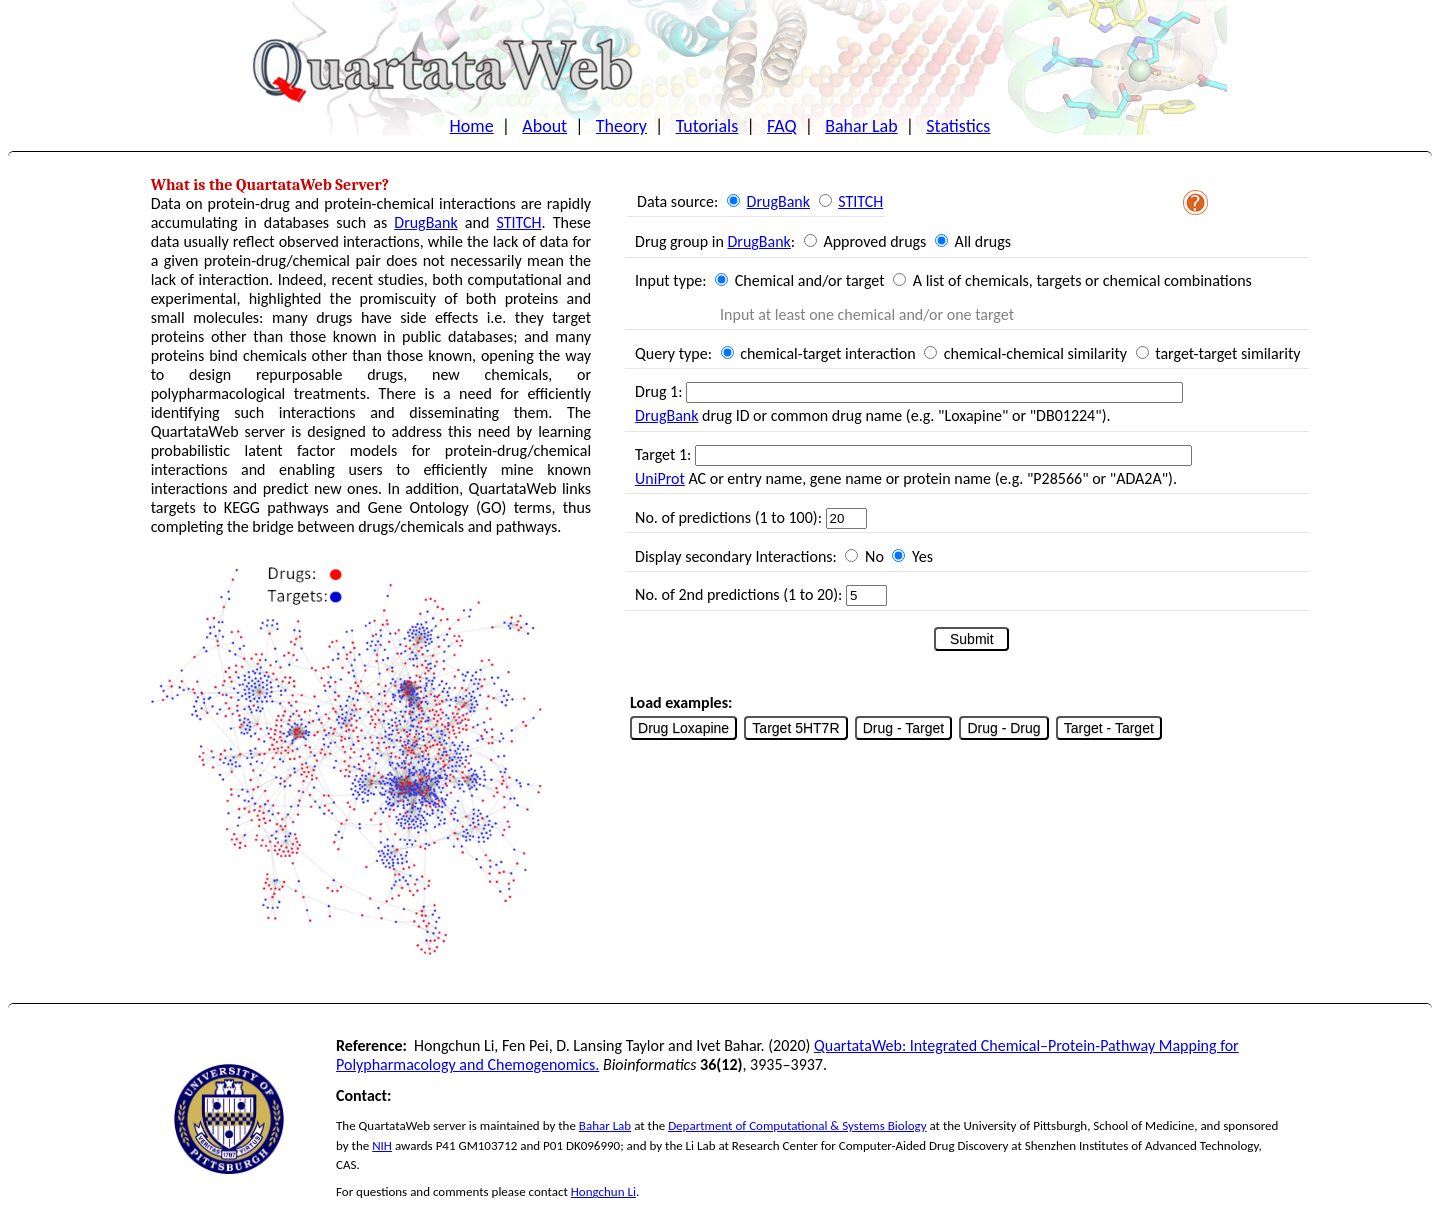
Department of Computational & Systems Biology (797, 1125)
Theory (621, 126)
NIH (382, 1145)
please (509, 1191)
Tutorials (707, 126)
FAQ (782, 126)
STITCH (518, 222)
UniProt (660, 478)
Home (472, 126)
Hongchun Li (603, 1191)
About (544, 126)
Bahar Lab (861, 126)
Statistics (958, 126)
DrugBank (425, 222)
